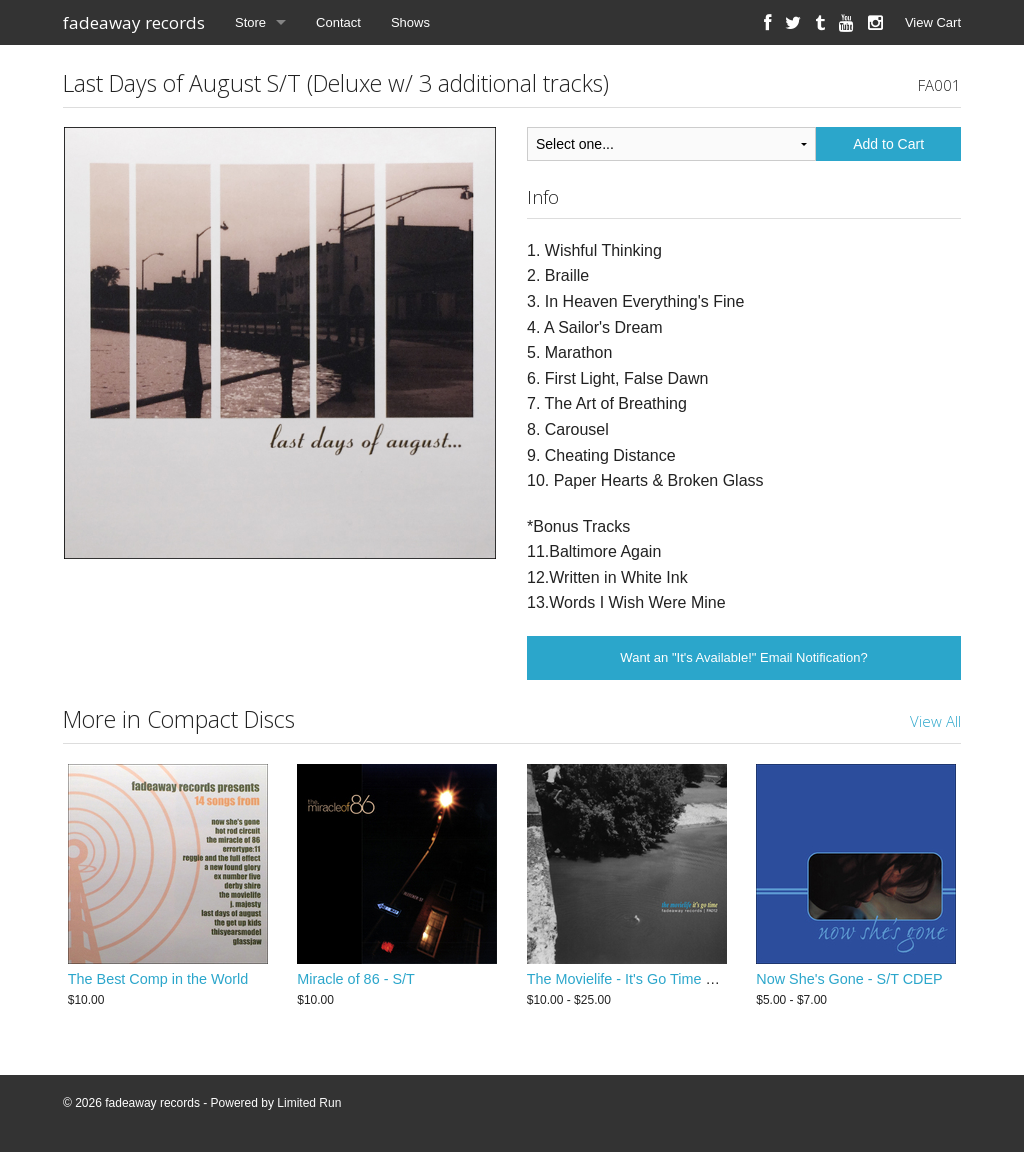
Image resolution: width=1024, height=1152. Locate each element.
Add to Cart (888, 144)
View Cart (933, 22)
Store (250, 22)
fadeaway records (134, 22)
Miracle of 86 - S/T (356, 979)
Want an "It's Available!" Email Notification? (743, 657)
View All (935, 721)
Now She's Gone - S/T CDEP (849, 979)
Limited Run (309, 1103)
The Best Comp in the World (158, 979)
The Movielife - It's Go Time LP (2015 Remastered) (689, 979)
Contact (338, 22)
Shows (410, 22)
